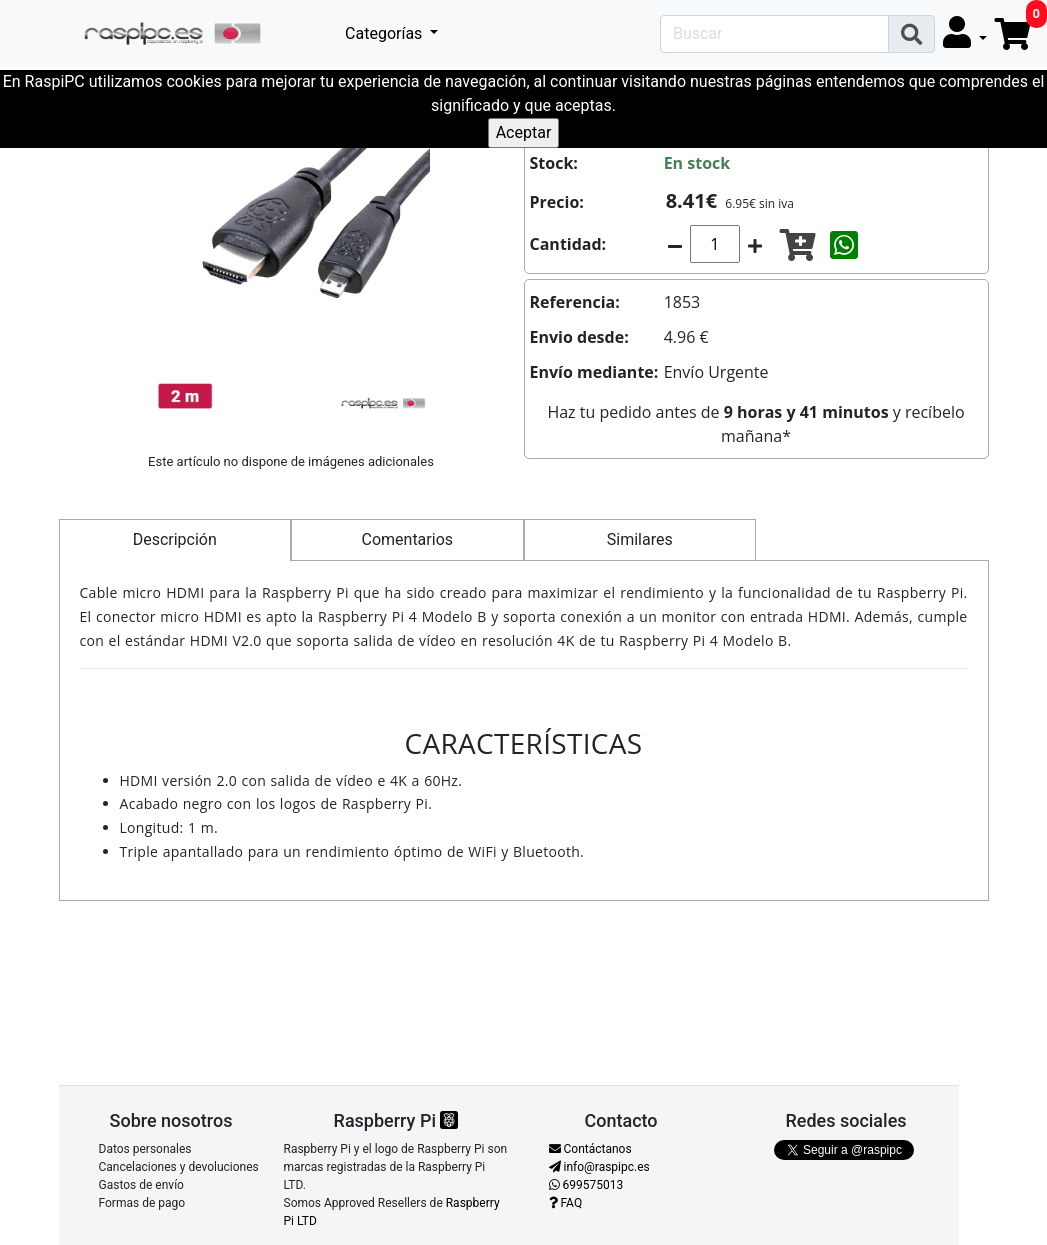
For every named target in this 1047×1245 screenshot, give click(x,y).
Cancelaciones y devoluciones (179, 1167)
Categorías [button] (385, 33)
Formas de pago (142, 1203)
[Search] (774, 34)
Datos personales (145, 1149)
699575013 (586, 1185)
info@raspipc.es (599, 1167)
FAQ (566, 1203)
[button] (965, 33)
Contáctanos (590, 1149)
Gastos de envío (141, 1185)
